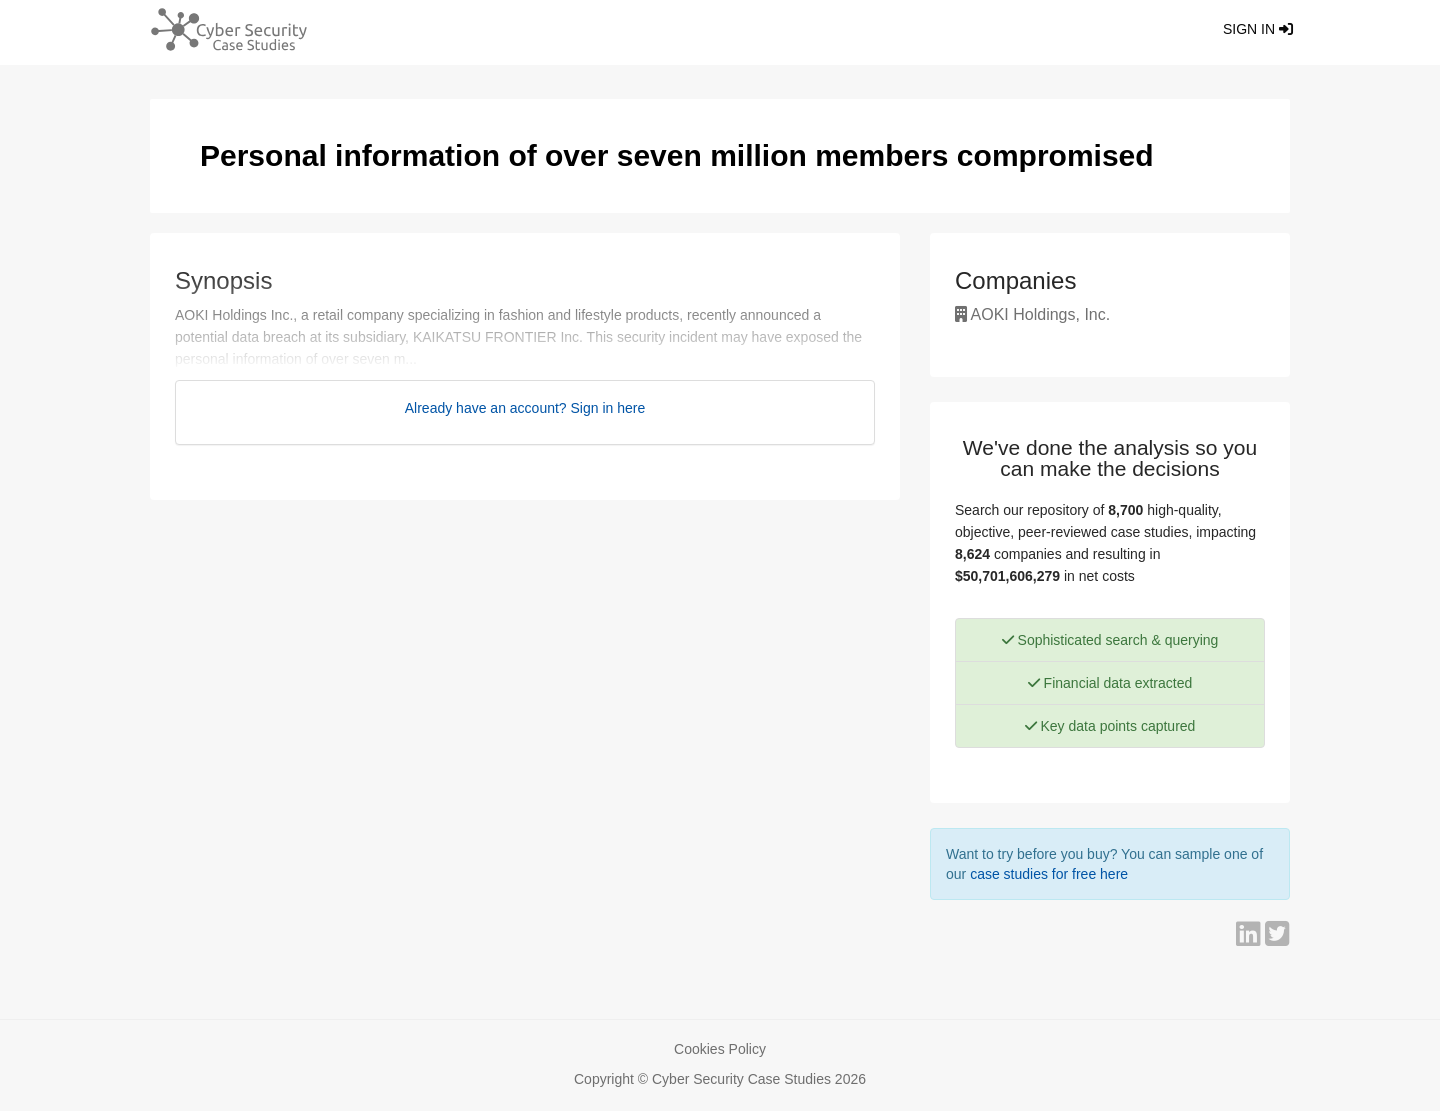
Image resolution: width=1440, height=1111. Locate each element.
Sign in (1258, 29)
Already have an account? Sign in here (525, 408)
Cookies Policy (720, 1049)
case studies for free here (1049, 874)
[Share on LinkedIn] (1250, 939)
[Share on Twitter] (1277, 939)
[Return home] (221, 32)
